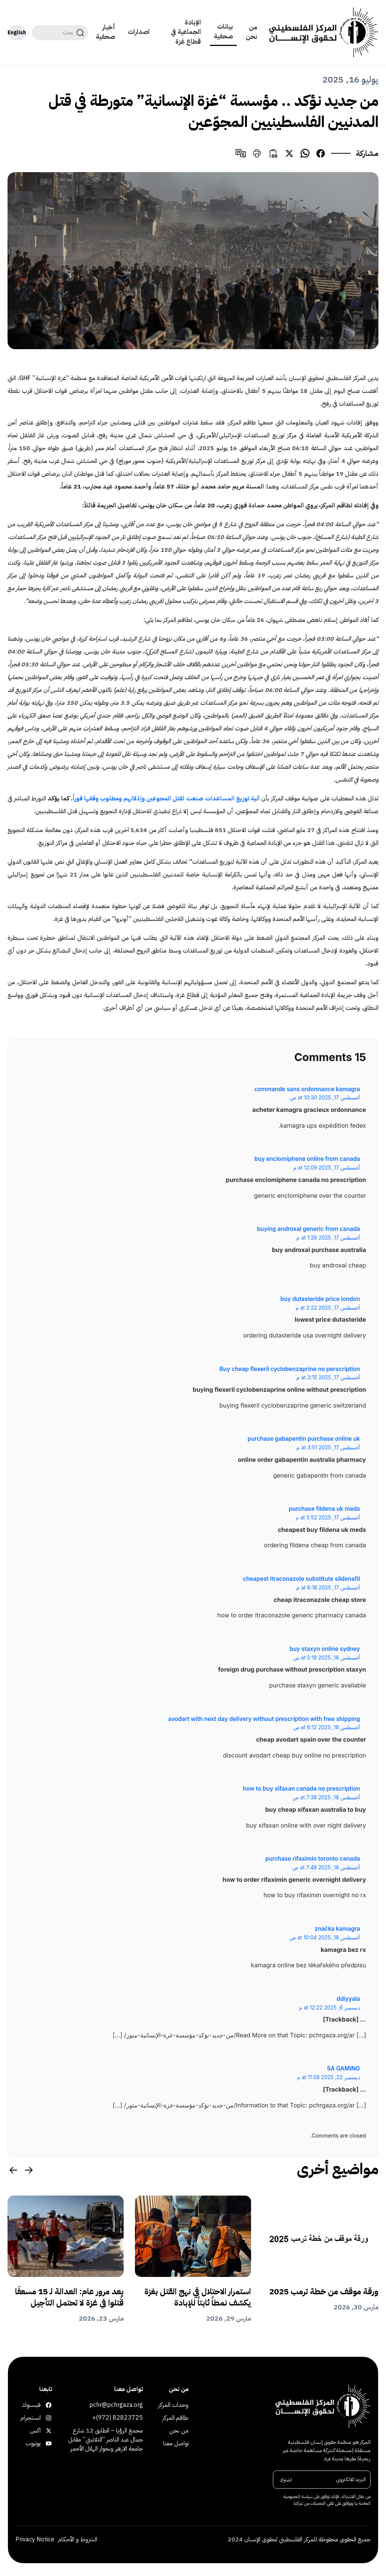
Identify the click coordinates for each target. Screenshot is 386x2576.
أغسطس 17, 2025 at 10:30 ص (325, 1098)
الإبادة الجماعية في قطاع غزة (186, 32)
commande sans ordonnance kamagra (307, 1089)
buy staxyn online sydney (325, 1648)
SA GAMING (343, 2068)
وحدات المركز (173, 2405)
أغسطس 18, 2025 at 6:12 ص (326, 1727)
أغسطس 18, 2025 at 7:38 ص (326, 1797)
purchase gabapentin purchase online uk (304, 1438)
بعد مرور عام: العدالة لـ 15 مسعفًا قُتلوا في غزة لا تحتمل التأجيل (69, 2297)
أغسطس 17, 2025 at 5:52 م (328, 1518)
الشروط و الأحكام (77, 2539)
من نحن (251, 32)
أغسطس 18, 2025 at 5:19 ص (326, 1658)
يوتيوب (47, 2443)
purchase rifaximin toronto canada (312, 1858)
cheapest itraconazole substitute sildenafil (301, 1578)
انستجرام (47, 2417)
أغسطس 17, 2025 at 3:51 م (328, 1448)
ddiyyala (348, 1998)
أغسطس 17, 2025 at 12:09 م (326, 1168)
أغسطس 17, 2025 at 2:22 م (328, 1308)
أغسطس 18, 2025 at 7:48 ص (326, 1867)
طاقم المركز (175, 2417)
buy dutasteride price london (320, 1299)
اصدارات (139, 32)
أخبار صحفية (105, 32)
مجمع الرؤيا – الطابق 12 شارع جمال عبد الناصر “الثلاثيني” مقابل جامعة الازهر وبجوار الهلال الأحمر (105, 2439)
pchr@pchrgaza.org (116, 2405)
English (17, 33)
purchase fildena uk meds (324, 1508)
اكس (47, 2430)
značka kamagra (337, 1928)
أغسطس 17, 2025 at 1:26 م (328, 1238)
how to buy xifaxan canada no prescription (301, 1788)
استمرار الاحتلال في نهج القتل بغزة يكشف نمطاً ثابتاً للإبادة (197, 2297)
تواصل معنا (175, 2443)
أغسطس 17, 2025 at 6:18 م (328, 1588)
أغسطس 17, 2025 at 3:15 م (328, 1377)
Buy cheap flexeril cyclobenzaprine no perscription (289, 1369)
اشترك (286, 2479)
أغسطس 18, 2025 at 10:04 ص (325, 1938)
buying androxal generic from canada (308, 1228)
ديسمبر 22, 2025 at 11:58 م (328, 2077)
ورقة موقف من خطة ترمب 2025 (323, 2291)
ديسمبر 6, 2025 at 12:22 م (329, 2008)
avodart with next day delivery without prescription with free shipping (264, 1718)
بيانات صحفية (223, 31)
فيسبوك (47, 2405)
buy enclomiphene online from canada (307, 1158)
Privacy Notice (34, 2539)
